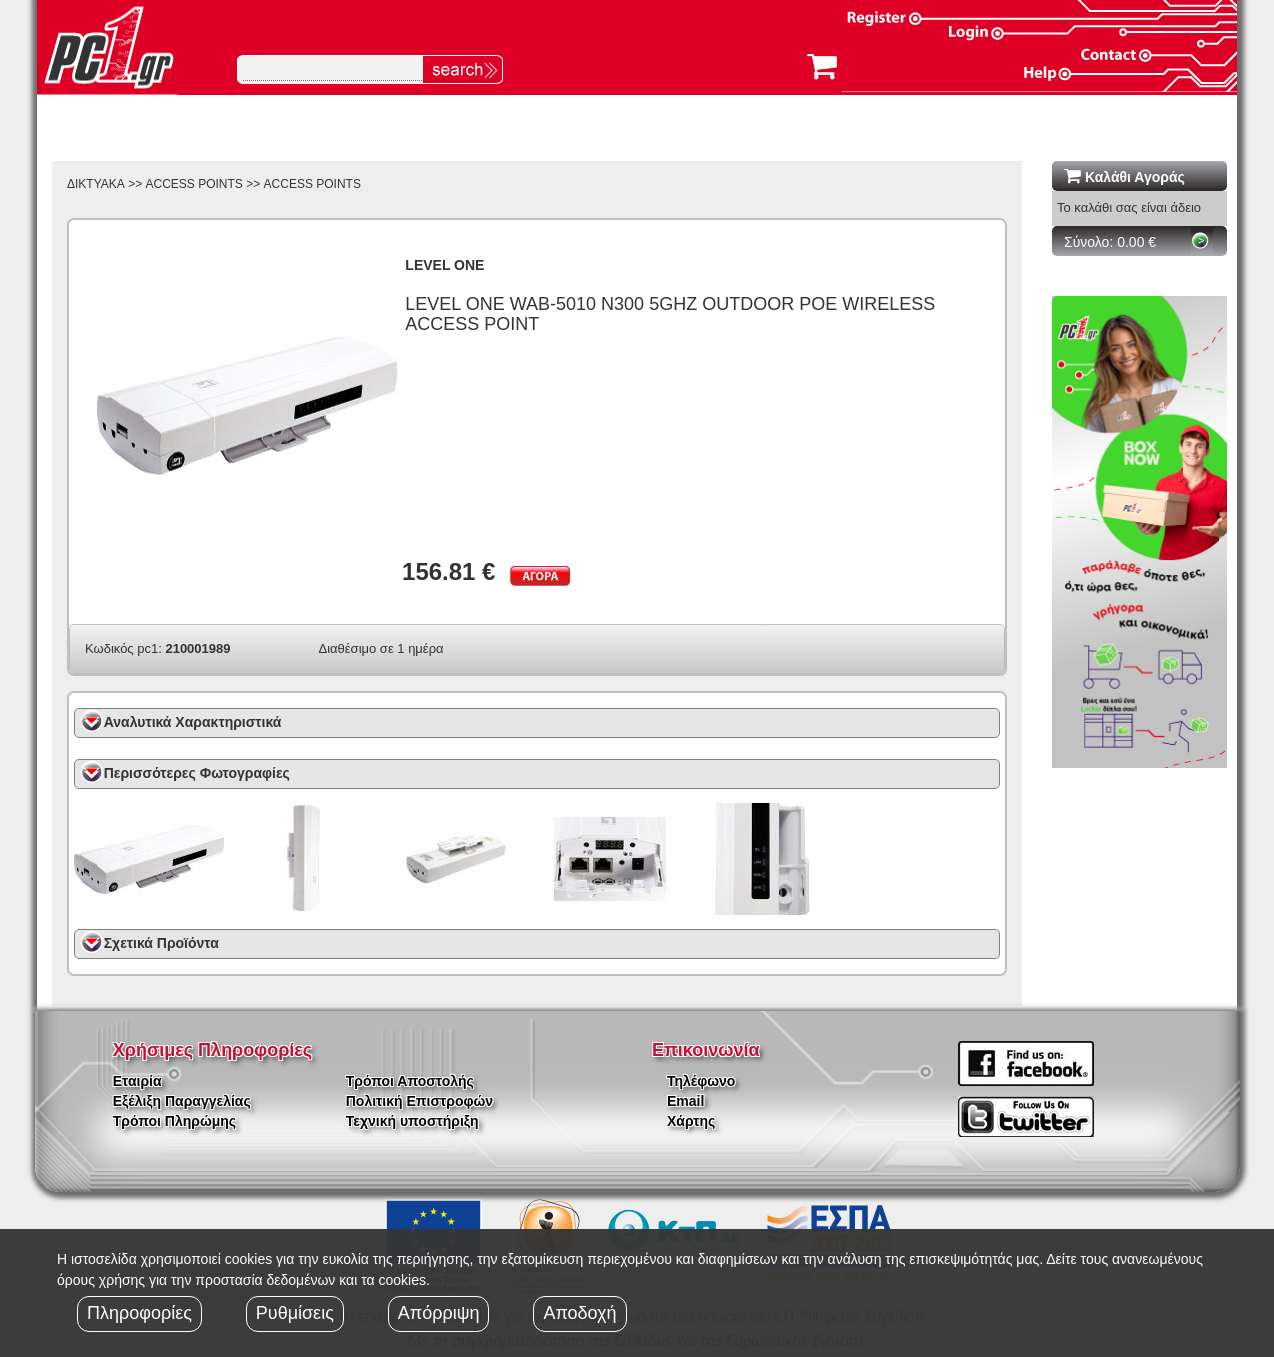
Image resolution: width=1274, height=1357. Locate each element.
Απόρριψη (439, 1313)
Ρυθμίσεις (295, 1313)
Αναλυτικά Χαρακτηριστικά (193, 722)
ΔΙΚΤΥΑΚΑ (96, 184)
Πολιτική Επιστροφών (419, 1101)
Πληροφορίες (139, 1313)
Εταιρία (137, 1081)
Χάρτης (691, 1121)
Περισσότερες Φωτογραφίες (197, 773)
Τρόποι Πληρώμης (174, 1121)
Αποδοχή (579, 1313)
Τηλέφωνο (701, 1081)
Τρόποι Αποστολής (410, 1081)
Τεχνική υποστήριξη (412, 1121)
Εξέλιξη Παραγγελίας (182, 1101)
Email (685, 1101)
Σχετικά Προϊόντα (161, 943)
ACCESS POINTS (194, 184)
